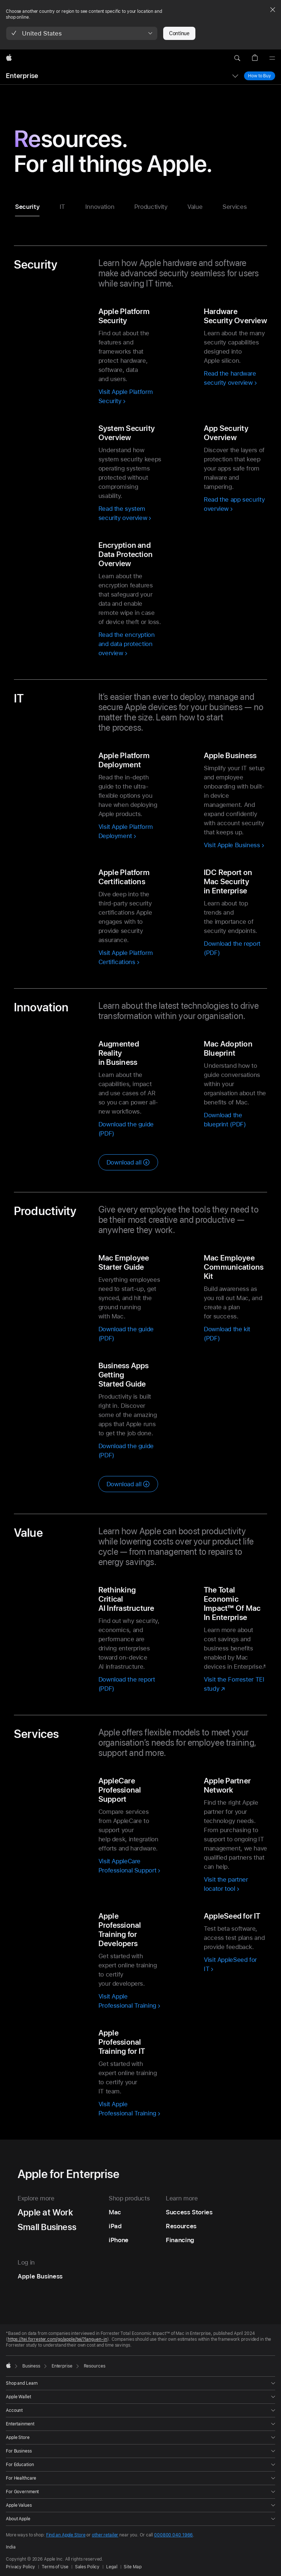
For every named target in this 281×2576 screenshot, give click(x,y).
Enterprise (22, 75)
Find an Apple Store (66, 2535)
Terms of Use (55, 2566)
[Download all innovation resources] (128, 1162)
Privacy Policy (20, 2566)
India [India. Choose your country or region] (10, 2547)
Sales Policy (87, 2566)
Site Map (132, 2566)
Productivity (151, 206)
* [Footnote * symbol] (264, 1666)
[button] (81, 33)
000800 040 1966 (173, 2535)
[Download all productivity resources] (128, 1484)
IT (62, 206)
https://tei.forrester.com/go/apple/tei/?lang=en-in (57, 2339)
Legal (111, 2566)
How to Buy (259, 75)
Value (194, 206)
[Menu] (272, 58)
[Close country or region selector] (272, 9)
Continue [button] (179, 33)
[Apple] (9, 58)
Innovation (99, 206)
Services (234, 206)
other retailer (105, 2535)
